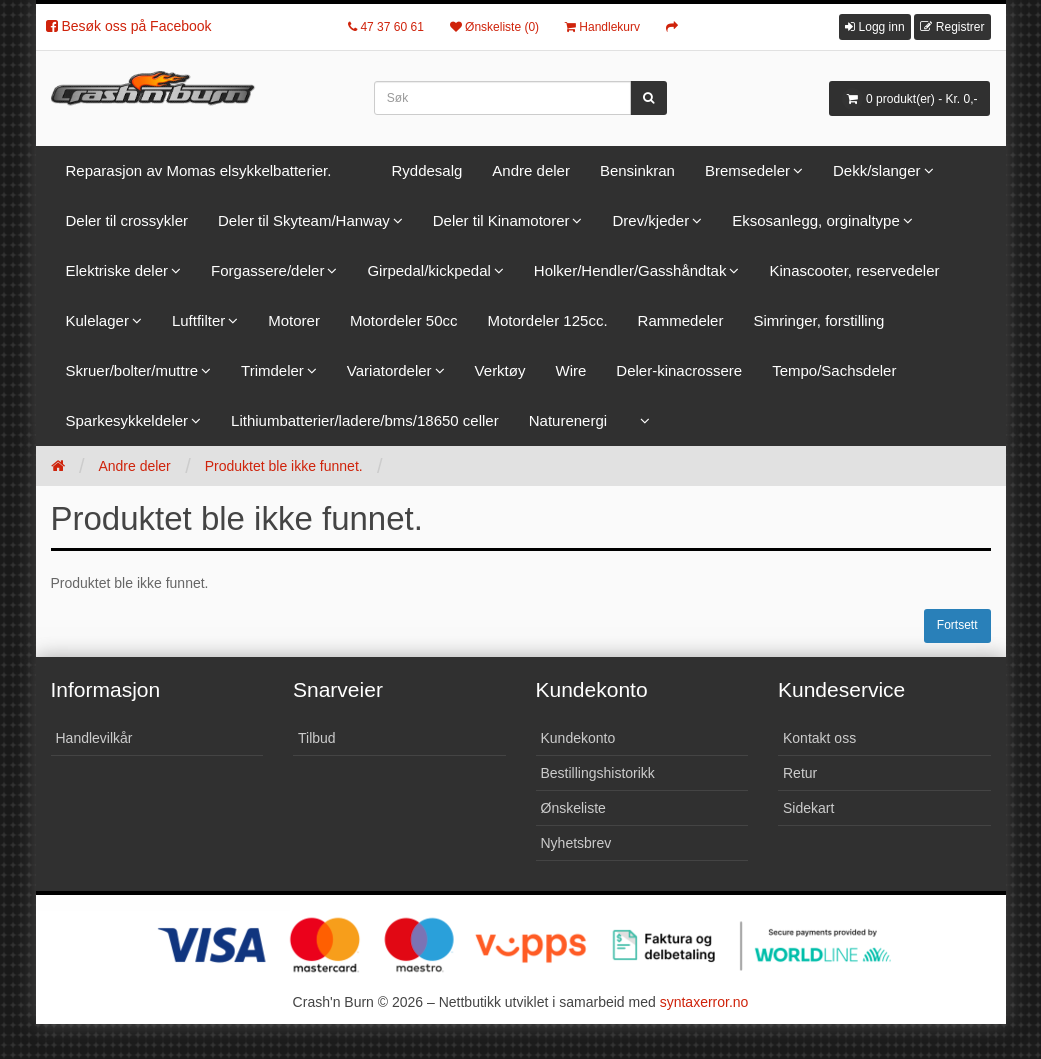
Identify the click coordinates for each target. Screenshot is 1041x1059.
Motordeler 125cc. (548, 320)
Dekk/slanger (877, 170)
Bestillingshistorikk (598, 773)
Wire (570, 370)
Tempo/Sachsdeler (834, 370)
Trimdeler (272, 370)
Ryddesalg (426, 170)
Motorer (294, 320)
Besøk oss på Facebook (129, 26)
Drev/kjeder (650, 220)
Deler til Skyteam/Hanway (304, 220)
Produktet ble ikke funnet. (284, 466)
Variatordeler (389, 370)
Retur (800, 773)
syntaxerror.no (704, 1002)
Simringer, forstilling (818, 320)
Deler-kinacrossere (679, 370)
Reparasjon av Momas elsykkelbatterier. (199, 170)
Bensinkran (637, 170)
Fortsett (957, 625)
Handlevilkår (94, 738)
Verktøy (500, 370)
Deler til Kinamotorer (501, 220)
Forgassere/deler (267, 270)
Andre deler (531, 170)
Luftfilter (198, 320)
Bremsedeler (747, 170)
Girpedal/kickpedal (428, 270)
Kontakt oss (819, 738)
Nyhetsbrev (576, 843)
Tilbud (317, 738)
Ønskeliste (573, 808)
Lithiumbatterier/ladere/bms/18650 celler (365, 420)
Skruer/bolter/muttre (132, 370)
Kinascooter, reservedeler (854, 270)
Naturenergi (568, 420)
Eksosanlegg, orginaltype (816, 220)
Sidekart (808, 808)
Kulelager (97, 320)
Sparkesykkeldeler (127, 420)
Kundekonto (578, 738)
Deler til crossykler (127, 220)
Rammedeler (681, 320)
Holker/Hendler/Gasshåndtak (630, 270)
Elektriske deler (117, 270)
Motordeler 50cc (404, 320)
